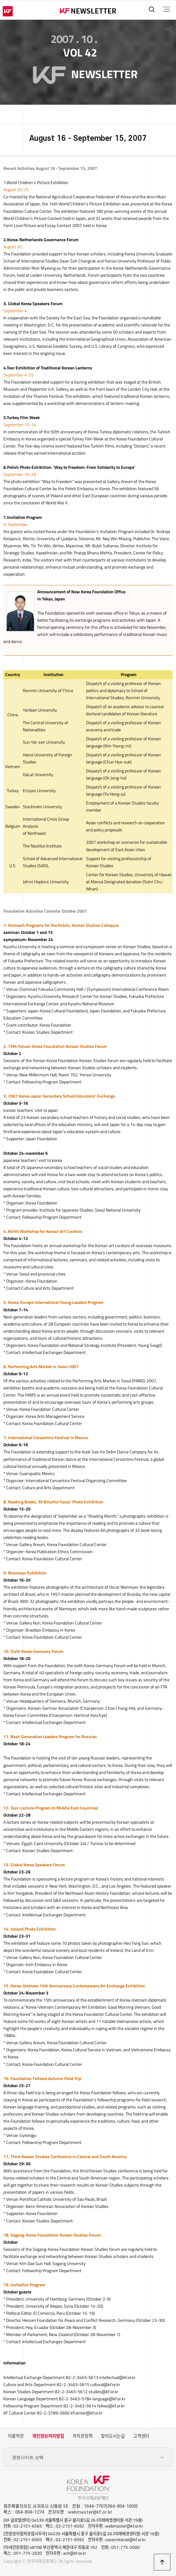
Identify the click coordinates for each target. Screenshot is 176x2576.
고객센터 (141, 2436)
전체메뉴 (166, 9)
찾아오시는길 (113, 2436)
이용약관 (16, 2436)
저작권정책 (82, 2436)
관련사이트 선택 (88, 2458)
